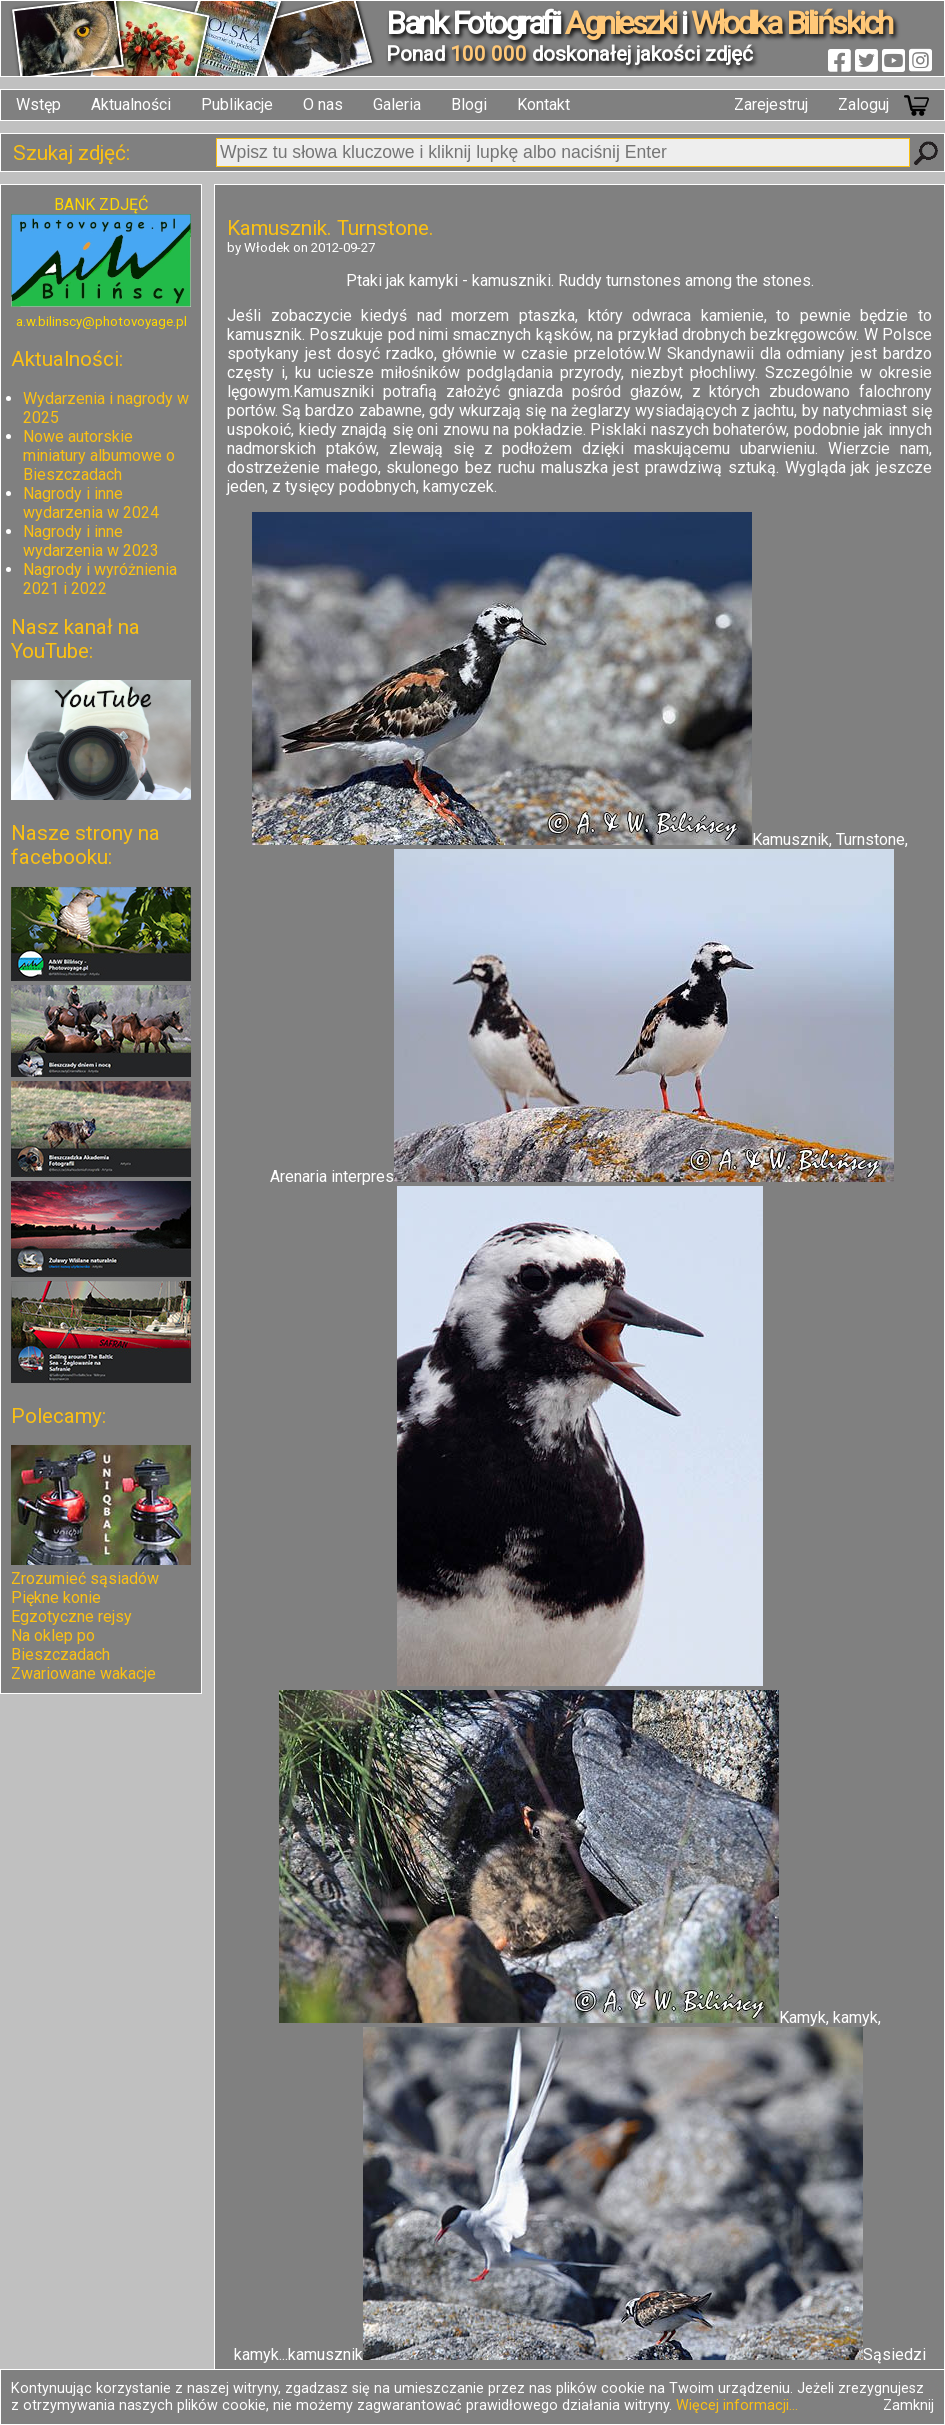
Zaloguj (863, 104)
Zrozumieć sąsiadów (85, 1578)
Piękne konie (56, 1597)
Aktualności (131, 104)
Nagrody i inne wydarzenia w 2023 (91, 541)
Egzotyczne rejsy (71, 1616)
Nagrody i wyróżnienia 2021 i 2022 (100, 579)
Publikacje (237, 104)
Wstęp (38, 104)
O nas (323, 104)
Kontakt (543, 104)
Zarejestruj (771, 104)
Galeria (397, 104)
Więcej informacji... (737, 2405)
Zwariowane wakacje (83, 1673)
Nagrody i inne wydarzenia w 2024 (91, 503)
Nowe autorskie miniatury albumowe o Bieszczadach (99, 455)
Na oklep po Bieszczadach (60, 1645)
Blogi (469, 104)
